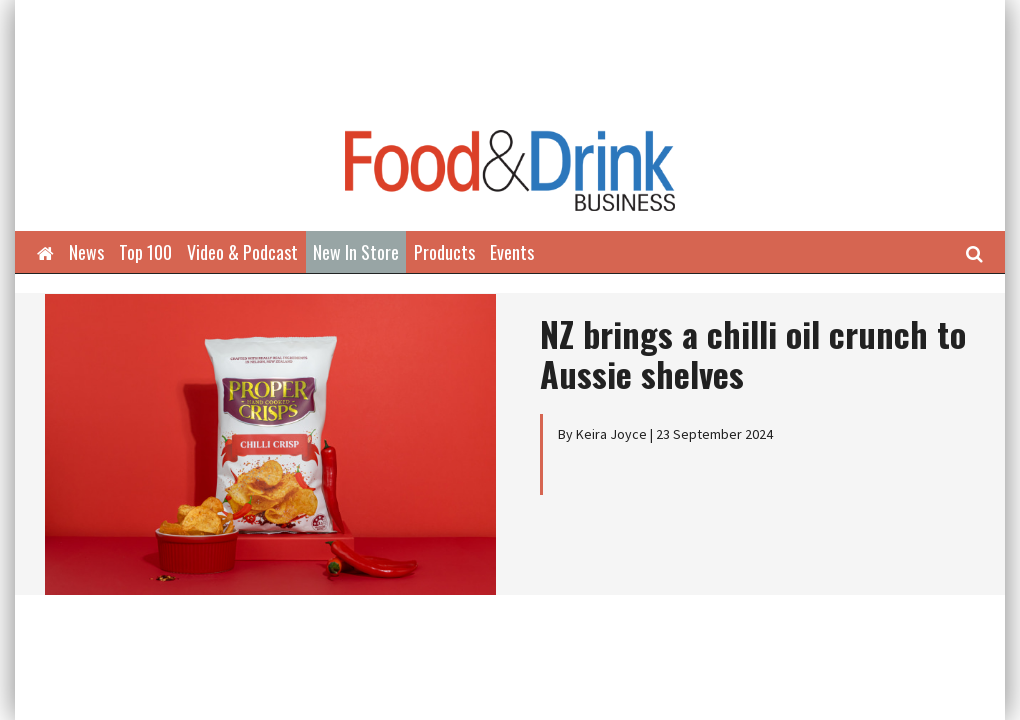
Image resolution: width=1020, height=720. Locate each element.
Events (512, 252)
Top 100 (145, 252)
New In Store (356, 252)
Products (444, 252)
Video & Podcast (242, 252)
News (86, 252)
